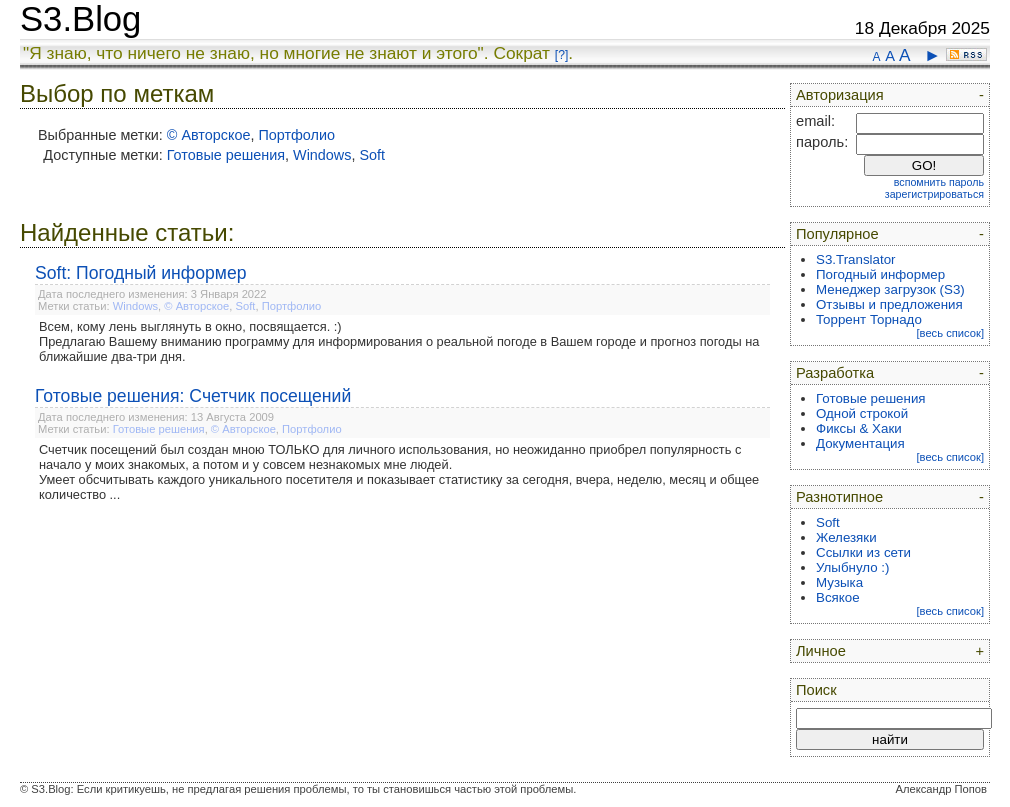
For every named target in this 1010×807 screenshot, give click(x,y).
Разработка (835, 373)
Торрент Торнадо (869, 319)
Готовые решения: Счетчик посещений (193, 396)
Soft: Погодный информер (141, 273)
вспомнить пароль (939, 182)
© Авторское (209, 135)
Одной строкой (862, 413)
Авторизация (840, 95)
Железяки (846, 537)
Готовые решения (226, 155)
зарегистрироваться (934, 194)
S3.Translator (856, 259)
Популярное (837, 234)
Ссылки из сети (863, 552)
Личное (821, 651)
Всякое (838, 597)
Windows (322, 155)
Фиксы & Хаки (859, 428)
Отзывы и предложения (889, 304)
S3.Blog (80, 19)
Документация (860, 443)
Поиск (816, 690)
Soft (372, 155)
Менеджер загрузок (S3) (890, 289)
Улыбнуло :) (852, 567)
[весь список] (950, 333)
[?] (561, 55)
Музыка (839, 582)
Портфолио (296, 135)
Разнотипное (839, 497)
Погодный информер (880, 274)
